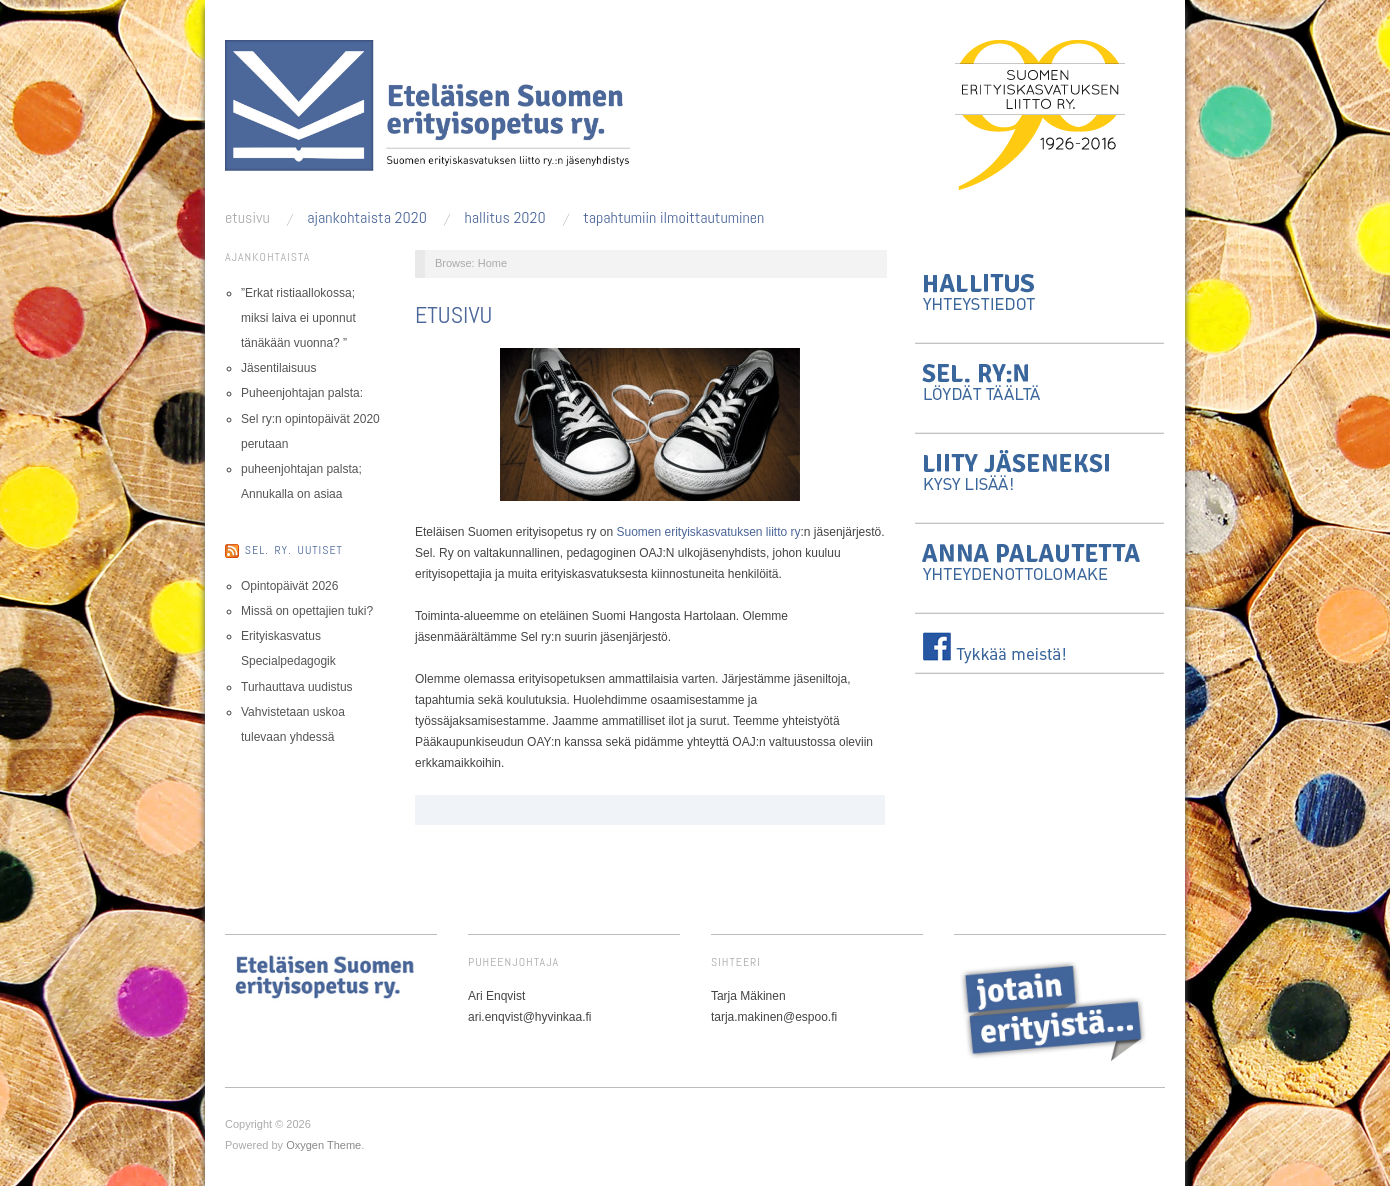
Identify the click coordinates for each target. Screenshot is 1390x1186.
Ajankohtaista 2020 (367, 218)
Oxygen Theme (323, 1145)
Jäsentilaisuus (278, 368)
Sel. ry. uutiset (294, 550)
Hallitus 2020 (504, 218)
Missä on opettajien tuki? (307, 611)
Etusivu (247, 218)
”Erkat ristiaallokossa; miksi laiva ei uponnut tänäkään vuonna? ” (298, 318)
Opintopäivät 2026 (289, 586)
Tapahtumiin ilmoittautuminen (673, 218)
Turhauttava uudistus (297, 687)
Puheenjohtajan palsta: (302, 393)
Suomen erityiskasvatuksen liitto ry (708, 532)
